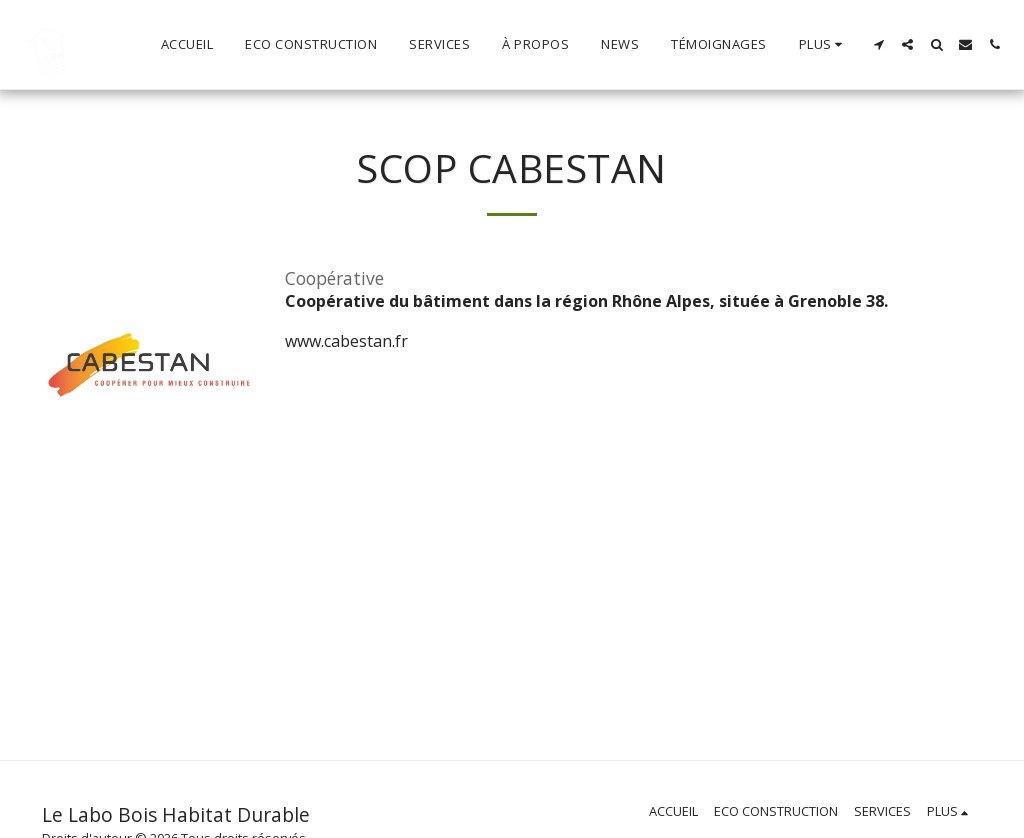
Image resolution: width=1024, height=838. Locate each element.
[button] (878, 44)
